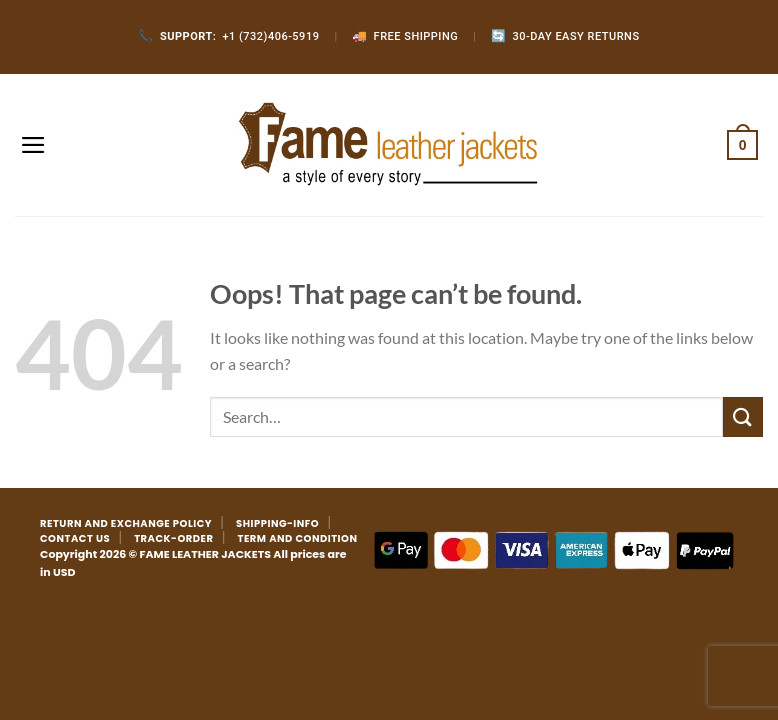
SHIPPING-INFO (277, 523)
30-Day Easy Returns (565, 36)
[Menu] (33, 145)
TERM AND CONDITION (298, 538)
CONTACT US (75, 538)
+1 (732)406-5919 (228, 36)
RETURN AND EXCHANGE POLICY (126, 523)
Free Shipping (405, 36)
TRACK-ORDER (173, 538)
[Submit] (743, 416)
